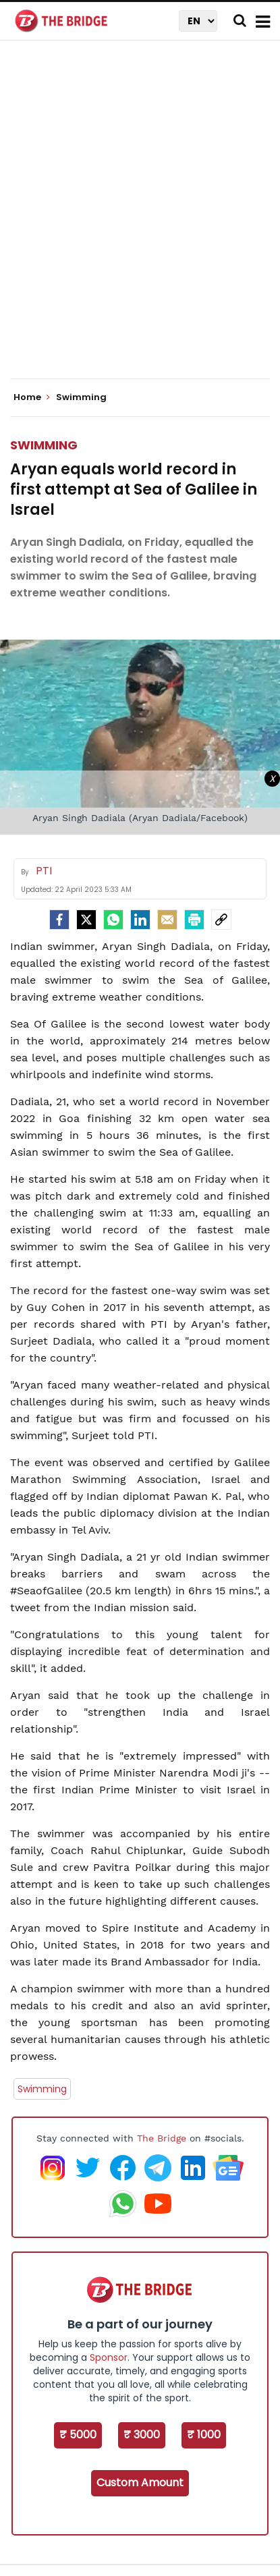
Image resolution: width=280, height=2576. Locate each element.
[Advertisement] (140, 221)
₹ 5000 (77, 2434)
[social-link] (221, 919)
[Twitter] (86, 919)
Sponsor (109, 2357)
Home (31, 397)
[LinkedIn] (140, 919)
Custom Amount (140, 2482)
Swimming (44, 445)
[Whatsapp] (113, 919)
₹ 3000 (141, 2434)
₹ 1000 (204, 2434)
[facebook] (59, 919)
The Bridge (161, 2138)
